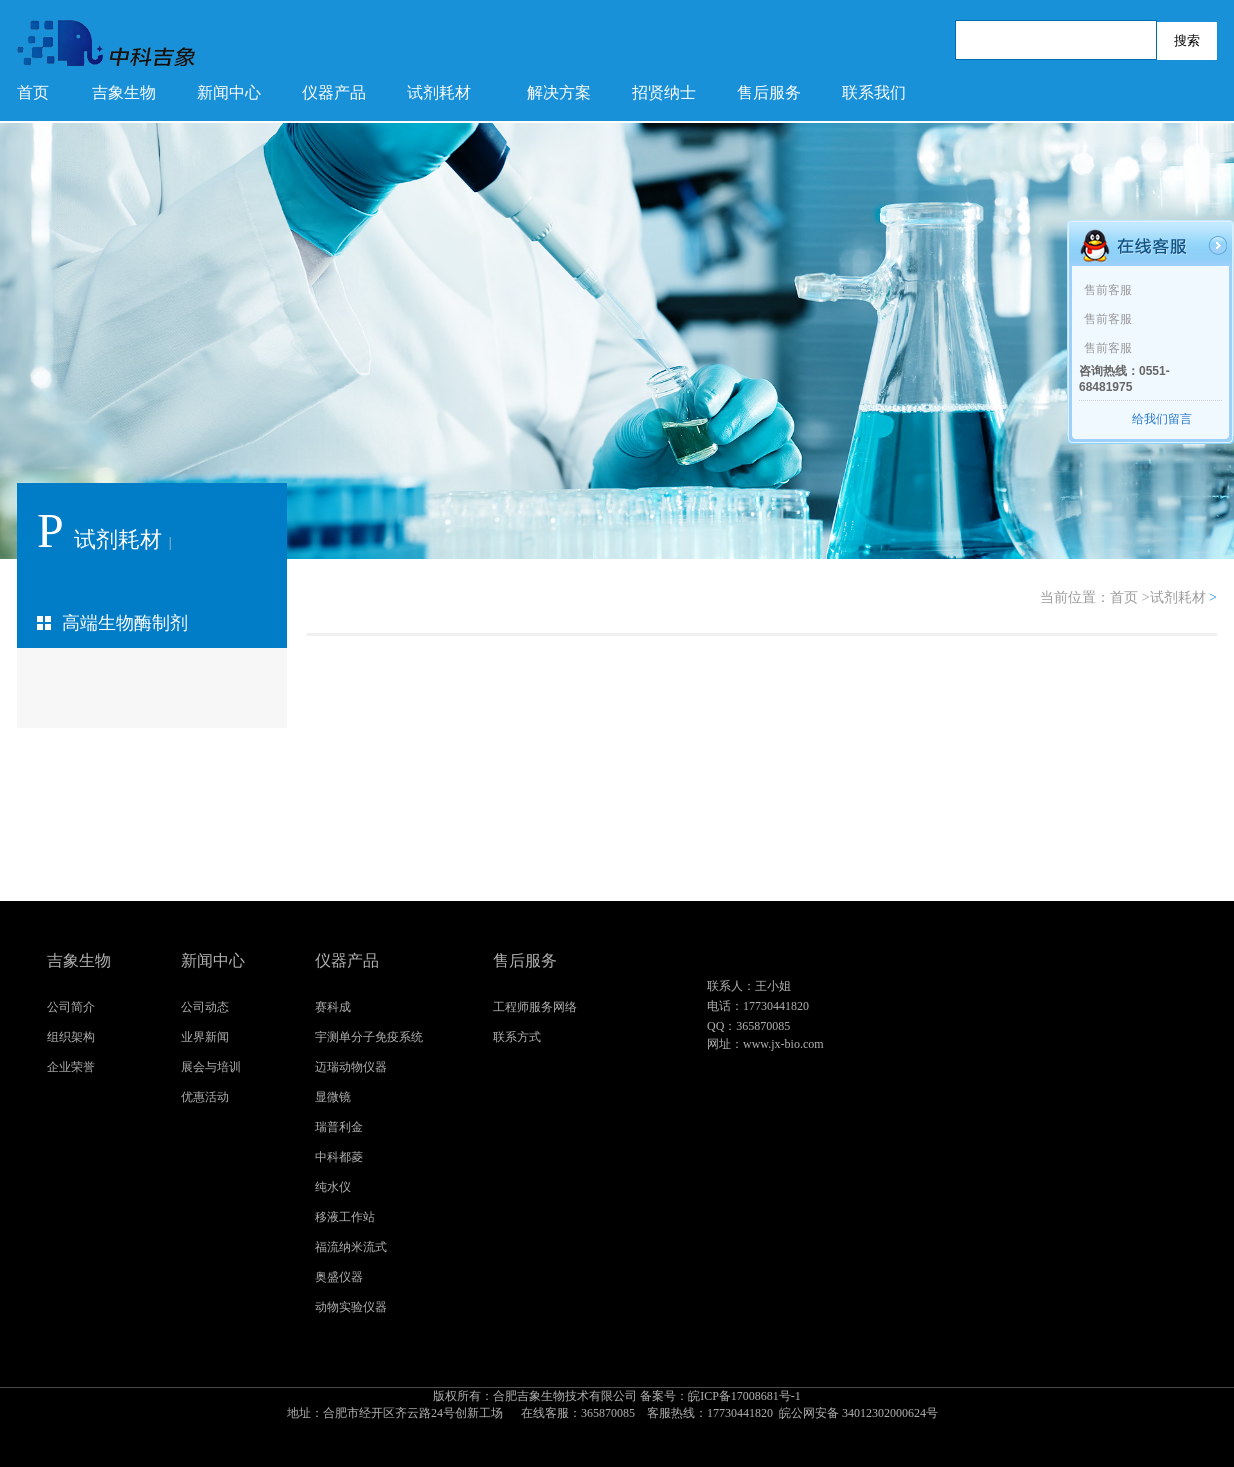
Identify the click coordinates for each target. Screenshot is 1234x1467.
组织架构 (71, 1037)
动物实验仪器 (351, 1307)
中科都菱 (339, 1157)
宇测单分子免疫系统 (369, 1037)
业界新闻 (205, 1037)
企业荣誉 (71, 1067)
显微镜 (333, 1097)
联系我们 (874, 92)
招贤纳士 (664, 92)
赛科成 (333, 1007)
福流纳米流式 (351, 1247)
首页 (33, 92)
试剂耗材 (439, 92)
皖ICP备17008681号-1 (617, 1405)
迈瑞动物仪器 (351, 1067)
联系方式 (517, 1037)
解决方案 (559, 92)
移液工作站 (345, 1217)
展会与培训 (211, 1067)
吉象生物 (124, 92)
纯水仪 (333, 1187)
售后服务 (769, 92)
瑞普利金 (339, 1127)
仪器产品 (334, 92)
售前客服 (1108, 290)
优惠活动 (205, 1097)
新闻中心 (229, 92)
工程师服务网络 (535, 1007)
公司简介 (71, 1007)
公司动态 (205, 1007)
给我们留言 (1162, 419)
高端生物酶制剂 (125, 623)
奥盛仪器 (339, 1277)
